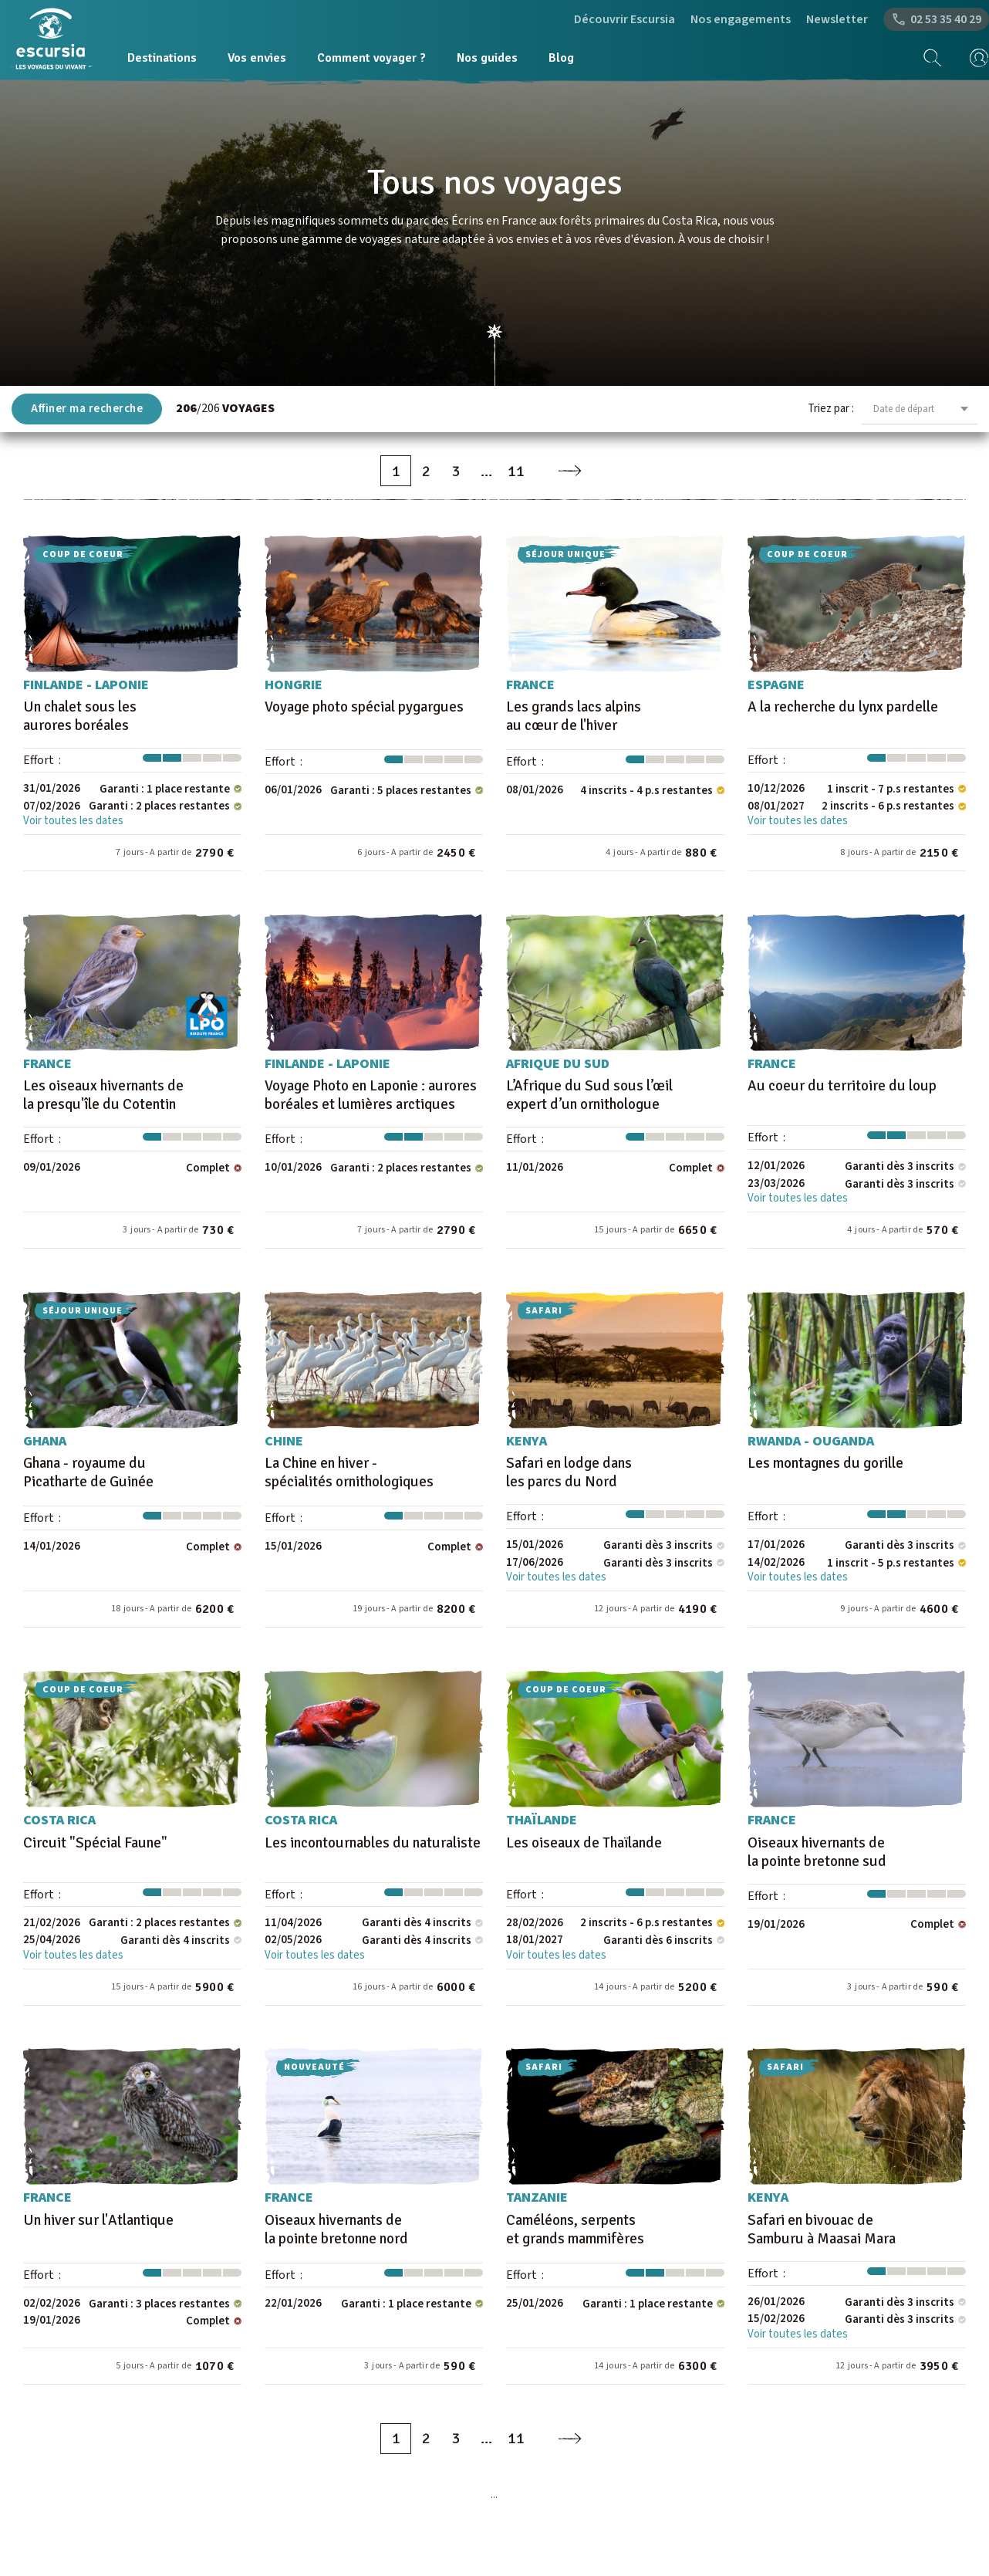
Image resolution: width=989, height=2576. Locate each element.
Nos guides (487, 58)
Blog (561, 58)
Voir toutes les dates (73, 821)
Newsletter (837, 19)
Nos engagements (740, 19)
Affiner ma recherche (87, 409)
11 (516, 471)
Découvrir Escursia (624, 19)
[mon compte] (973, 58)
